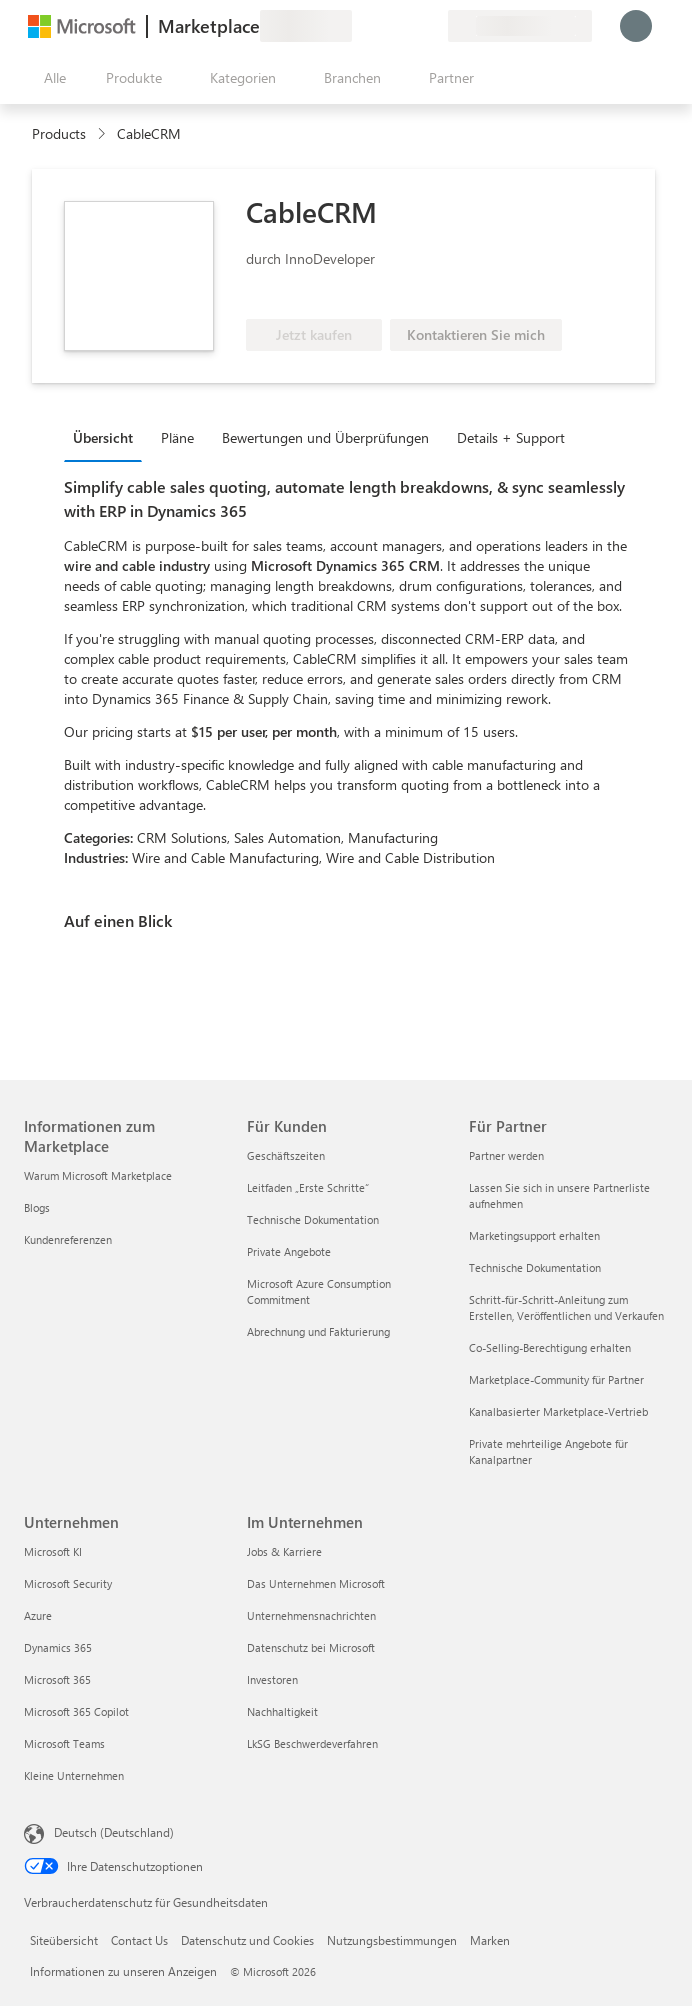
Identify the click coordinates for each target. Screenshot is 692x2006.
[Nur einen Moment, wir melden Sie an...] (636, 26)
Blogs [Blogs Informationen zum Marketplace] (37, 1207)
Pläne (177, 437)
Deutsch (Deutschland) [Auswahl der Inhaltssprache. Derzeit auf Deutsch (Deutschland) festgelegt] (114, 1832)
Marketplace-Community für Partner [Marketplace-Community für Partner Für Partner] (556, 1379)
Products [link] (59, 133)
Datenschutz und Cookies (247, 1940)
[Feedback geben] (360, 26)
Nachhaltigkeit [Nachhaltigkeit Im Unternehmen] (282, 1711)
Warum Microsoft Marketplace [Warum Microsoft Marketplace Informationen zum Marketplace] (98, 1175)
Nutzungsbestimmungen (392, 1940)
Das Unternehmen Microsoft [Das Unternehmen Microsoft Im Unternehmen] (316, 1583)
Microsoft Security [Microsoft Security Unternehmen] (68, 1583)
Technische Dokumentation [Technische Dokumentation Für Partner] (535, 1267)
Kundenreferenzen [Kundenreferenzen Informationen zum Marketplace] (68, 1239)
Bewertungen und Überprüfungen (325, 437)
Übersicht (103, 437)
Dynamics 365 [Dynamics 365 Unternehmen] (58, 1647)
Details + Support (511, 437)
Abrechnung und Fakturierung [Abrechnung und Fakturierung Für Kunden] (318, 1331)
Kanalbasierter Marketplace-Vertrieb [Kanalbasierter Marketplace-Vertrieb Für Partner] (558, 1411)
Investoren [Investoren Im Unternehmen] (272, 1679)
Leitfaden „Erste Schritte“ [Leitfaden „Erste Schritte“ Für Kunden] (308, 1187)
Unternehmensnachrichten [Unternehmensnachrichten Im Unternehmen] (311, 1615)
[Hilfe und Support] (384, 26)
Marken (490, 1940)
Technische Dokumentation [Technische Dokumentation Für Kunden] (313, 1219)
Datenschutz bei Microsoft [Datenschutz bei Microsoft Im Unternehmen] (311, 1647)
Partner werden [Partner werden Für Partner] (506, 1155)
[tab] (108, 437)
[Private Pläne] (432, 26)
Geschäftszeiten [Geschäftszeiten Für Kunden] (286, 1155)
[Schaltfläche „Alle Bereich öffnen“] (51, 78)
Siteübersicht (64, 1940)
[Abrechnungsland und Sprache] (520, 26)
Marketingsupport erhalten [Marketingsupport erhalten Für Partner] (534, 1235)
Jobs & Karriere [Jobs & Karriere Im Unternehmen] (284, 1551)
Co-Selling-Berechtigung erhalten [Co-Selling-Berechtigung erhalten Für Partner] (550, 1347)
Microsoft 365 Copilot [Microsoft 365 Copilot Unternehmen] (76, 1711)
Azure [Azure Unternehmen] (38, 1615)
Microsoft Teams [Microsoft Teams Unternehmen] (64, 1743)
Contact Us (139, 1940)
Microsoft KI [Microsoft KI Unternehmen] (53, 1551)
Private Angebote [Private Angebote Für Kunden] (289, 1251)
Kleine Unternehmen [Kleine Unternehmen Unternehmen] (74, 1775)
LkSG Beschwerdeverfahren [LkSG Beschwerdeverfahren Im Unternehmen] (312, 1743)
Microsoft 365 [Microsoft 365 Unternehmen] (57, 1679)
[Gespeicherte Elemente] (408, 26)
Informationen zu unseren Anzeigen (123, 1971)
